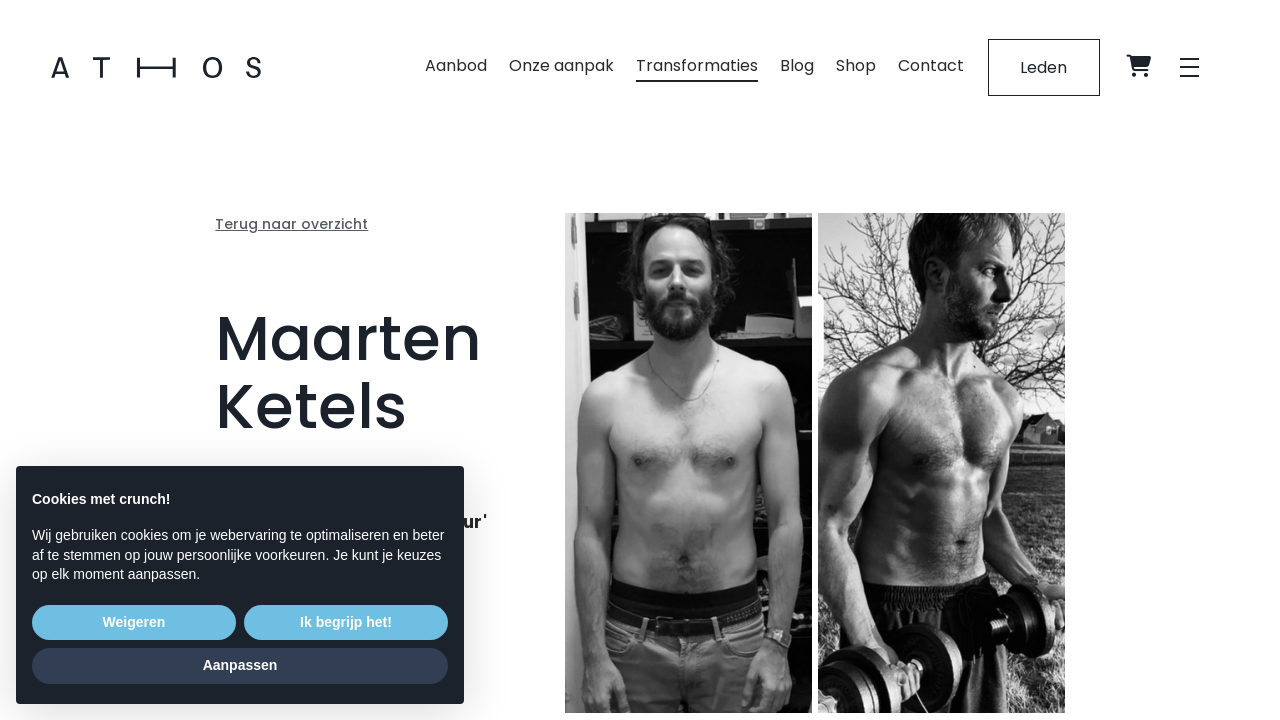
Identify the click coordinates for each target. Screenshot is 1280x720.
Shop (855, 66)
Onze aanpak (560, 66)
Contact (930, 66)
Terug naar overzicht (291, 224)
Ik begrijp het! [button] (346, 622)
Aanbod (455, 66)
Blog (796, 66)
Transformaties (696, 66)
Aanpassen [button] (240, 665)
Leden (1043, 67)
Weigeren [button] (134, 622)
